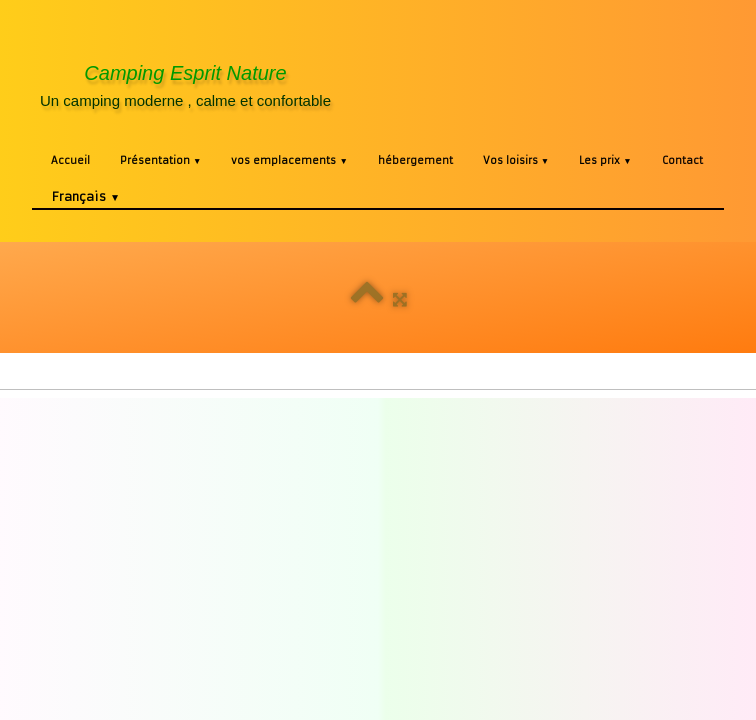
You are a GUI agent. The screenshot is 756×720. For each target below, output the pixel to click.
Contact (682, 160)
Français (86, 196)
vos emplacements (289, 160)
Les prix (605, 160)
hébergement (415, 160)
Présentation (160, 160)
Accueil (70, 160)
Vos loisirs (516, 160)
